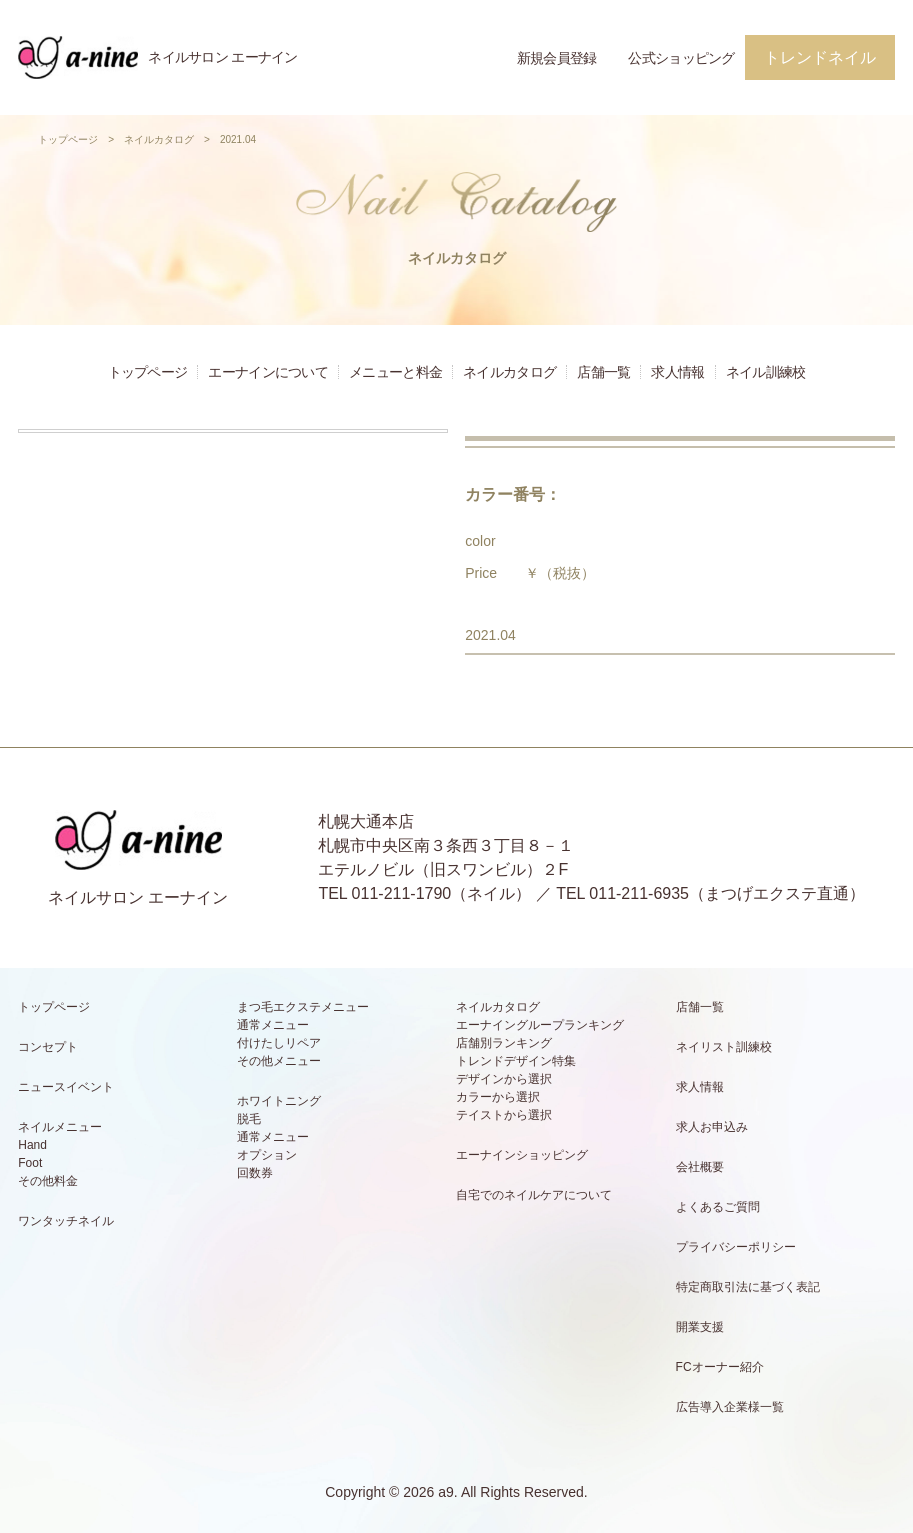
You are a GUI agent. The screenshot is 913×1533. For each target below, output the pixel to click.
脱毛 (249, 1119)
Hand (32, 1145)
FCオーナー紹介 (720, 1367)
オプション (267, 1155)
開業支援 (700, 1327)
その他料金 (48, 1181)
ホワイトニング (279, 1101)
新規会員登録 (557, 58)
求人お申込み (712, 1127)
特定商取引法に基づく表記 (748, 1287)
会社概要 (700, 1167)
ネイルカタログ (159, 139)
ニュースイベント (66, 1087)
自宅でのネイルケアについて (534, 1195)
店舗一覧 (603, 372)
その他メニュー (279, 1061)
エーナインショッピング (522, 1155)
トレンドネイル (820, 57)
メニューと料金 (395, 372)
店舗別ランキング (504, 1043)
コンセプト (48, 1047)
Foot (30, 1163)
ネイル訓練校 (766, 372)
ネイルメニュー (60, 1127)
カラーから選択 (498, 1097)
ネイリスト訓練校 (724, 1047)
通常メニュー (273, 1025)
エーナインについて (268, 372)
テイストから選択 (504, 1115)
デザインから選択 (504, 1079)
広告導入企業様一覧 (730, 1407)
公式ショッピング (681, 58)
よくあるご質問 (718, 1207)
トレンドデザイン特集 (516, 1061)
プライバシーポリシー (736, 1247)
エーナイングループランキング (540, 1025)
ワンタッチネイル (66, 1221)
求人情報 (677, 372)
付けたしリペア (279, 1043)
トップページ (68, 139)
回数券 (255, 1173)
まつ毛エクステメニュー (303, 1007)
